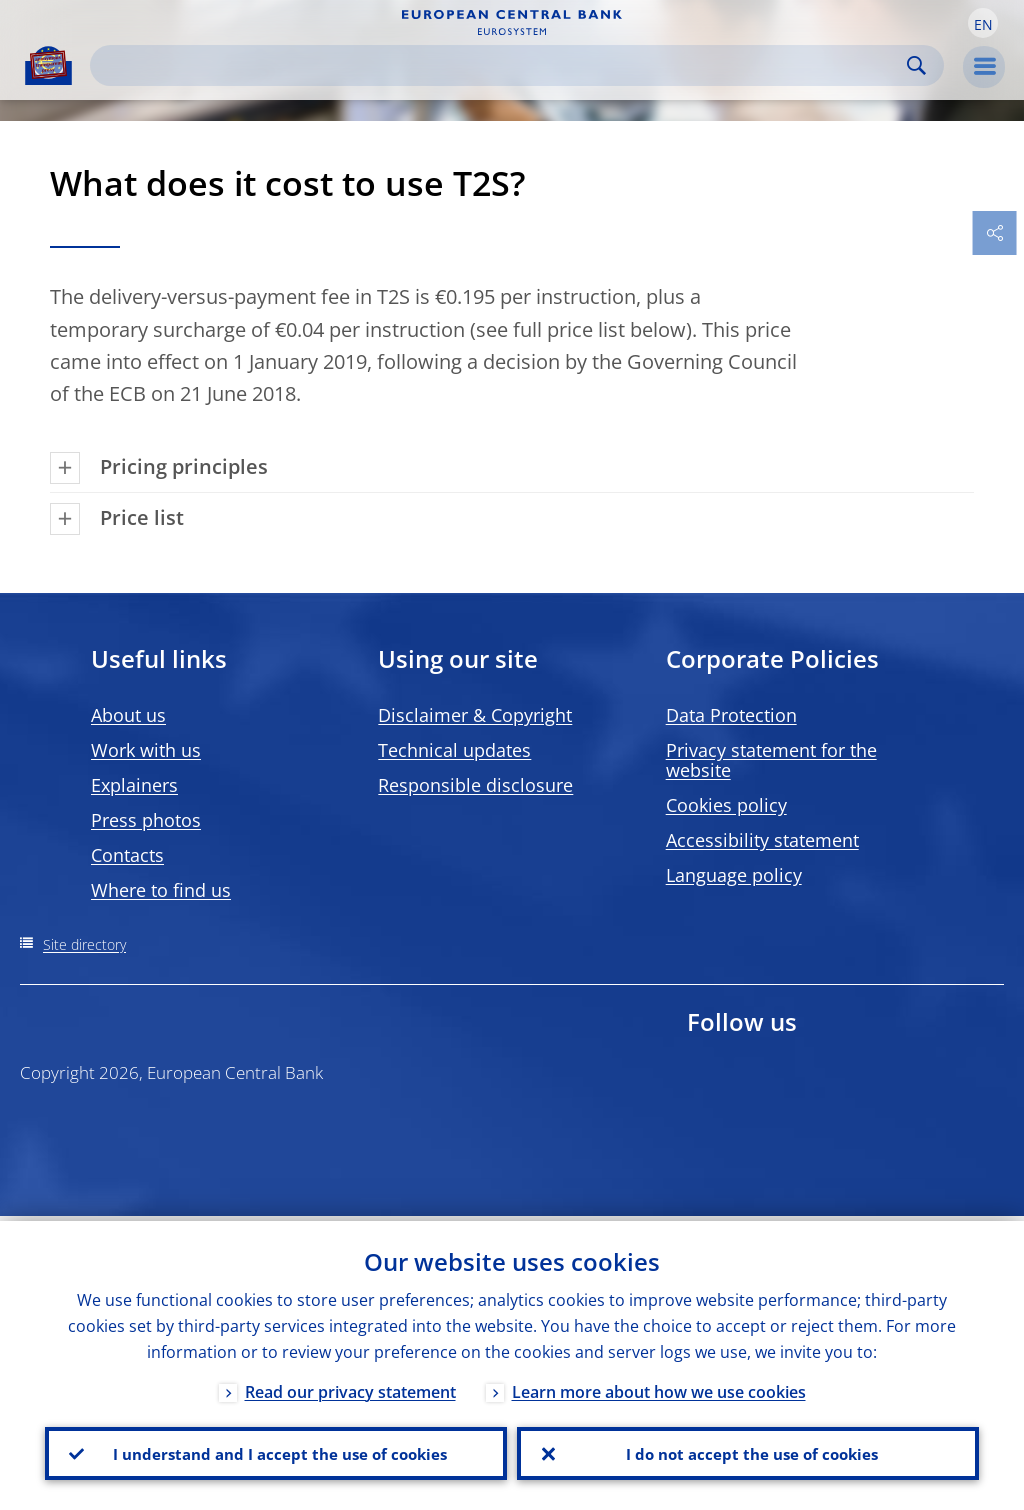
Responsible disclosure (475, 785)
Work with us (146, 750)
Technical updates (454, 750)
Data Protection (731, 715)
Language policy (734, 875)
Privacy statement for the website (771, 760)
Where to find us (161, 890)
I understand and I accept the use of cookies (276, 1451)
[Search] (501, 65)
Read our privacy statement (350, 1387)
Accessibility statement (762, 840)
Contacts (127, 855)
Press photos (146, 820)
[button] (983, 23)
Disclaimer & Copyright (475, 715)
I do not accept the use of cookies (748, 1451)
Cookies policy (726, 805)
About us (128, 715)
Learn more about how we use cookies (659, 1387)
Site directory (84, 944)
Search (916, 65)
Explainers (134, 785)
